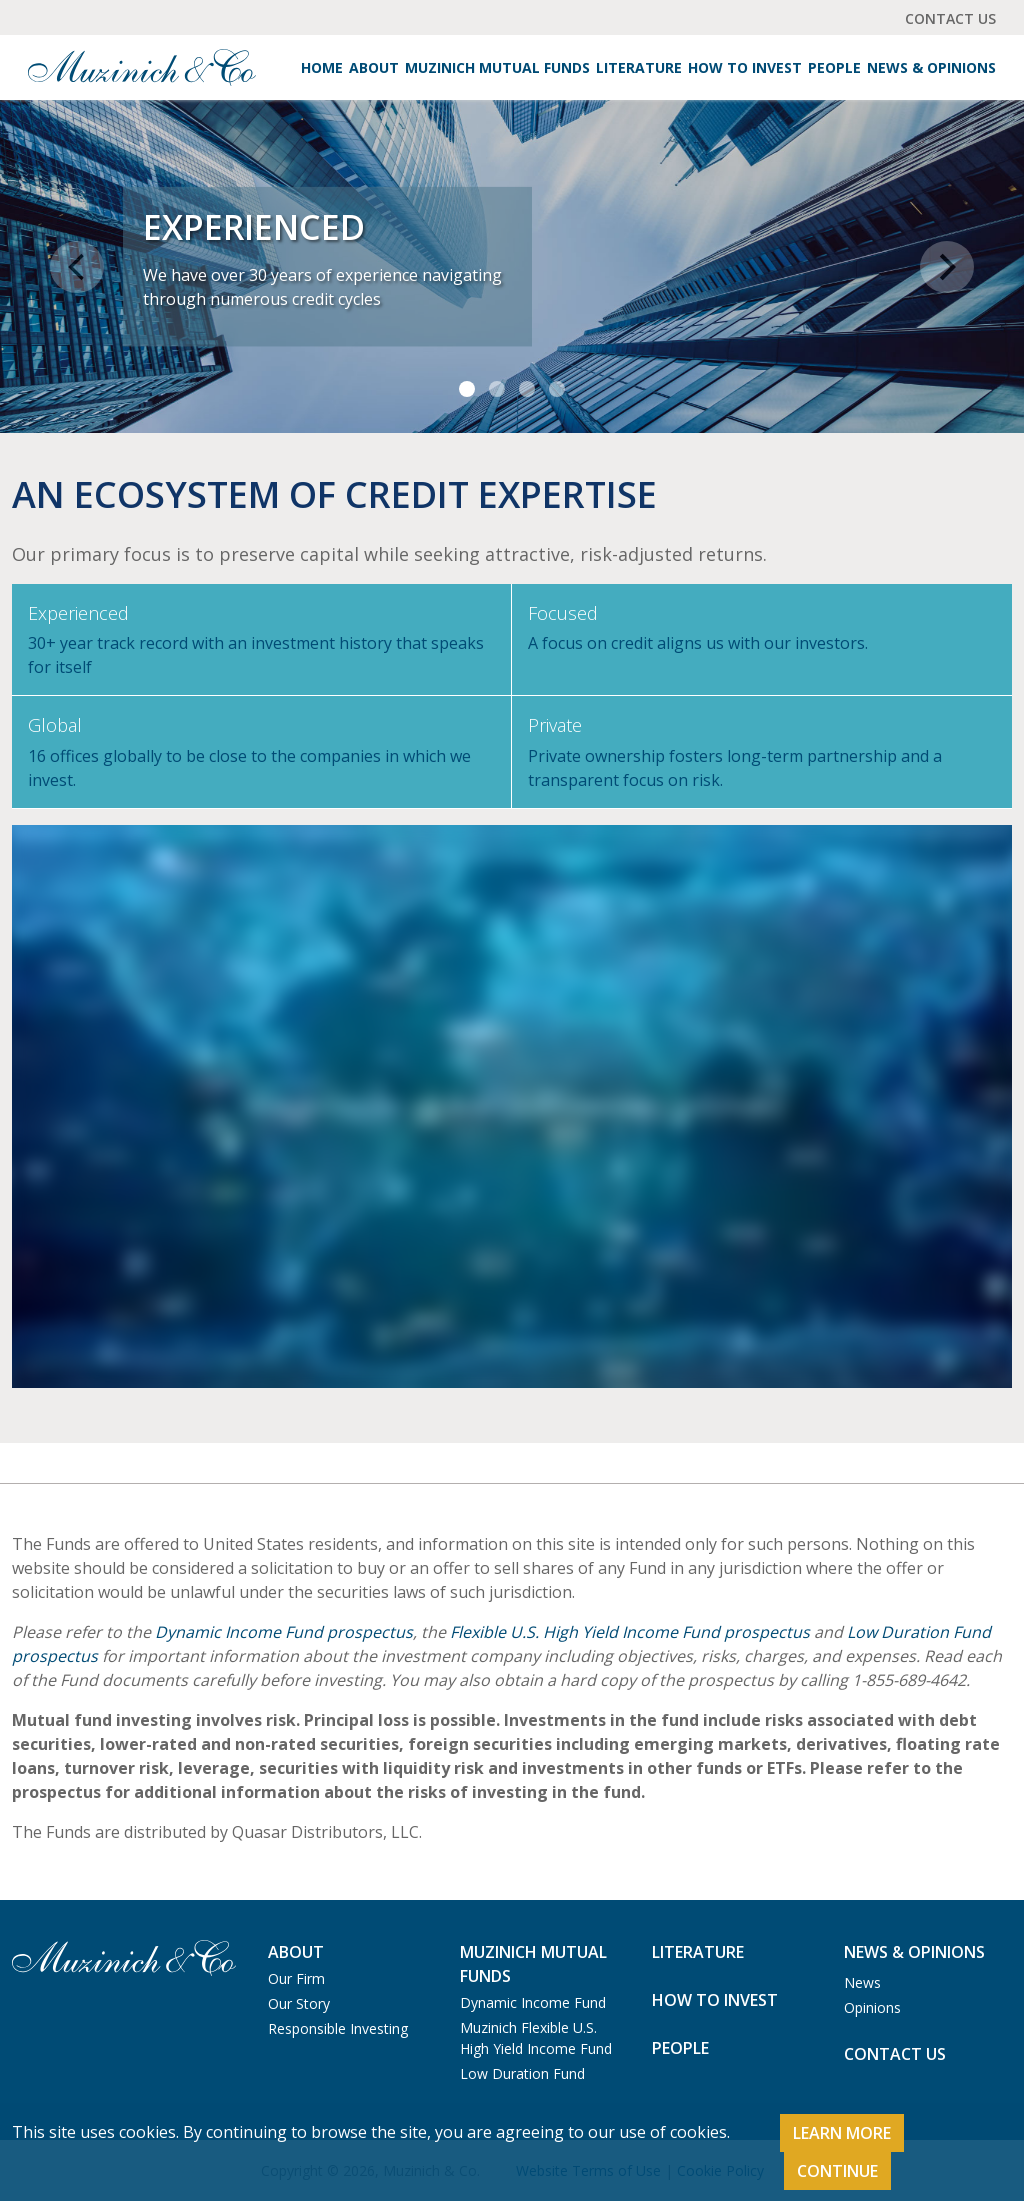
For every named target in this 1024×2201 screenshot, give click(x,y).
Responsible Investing (338, 2028)
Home (322, 67)
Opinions (872, 2007)
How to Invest (745, 67)
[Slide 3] (527, 389)
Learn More (842, 2133)
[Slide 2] (497, 389)
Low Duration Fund (522, 2073)
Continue (837, 2171)
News (862, 1982)
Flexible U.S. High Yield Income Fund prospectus (630, 1632)
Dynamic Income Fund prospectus (284, 1632)
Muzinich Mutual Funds (497, 67)
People (834, 67)
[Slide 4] (557, 389)
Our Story (299, 2003)
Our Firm (296, 1978)
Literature (639, 67)
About (374, 67)
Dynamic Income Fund (533, 2002)
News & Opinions (931, 67)
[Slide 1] (467, 389)
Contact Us (950, 18)
